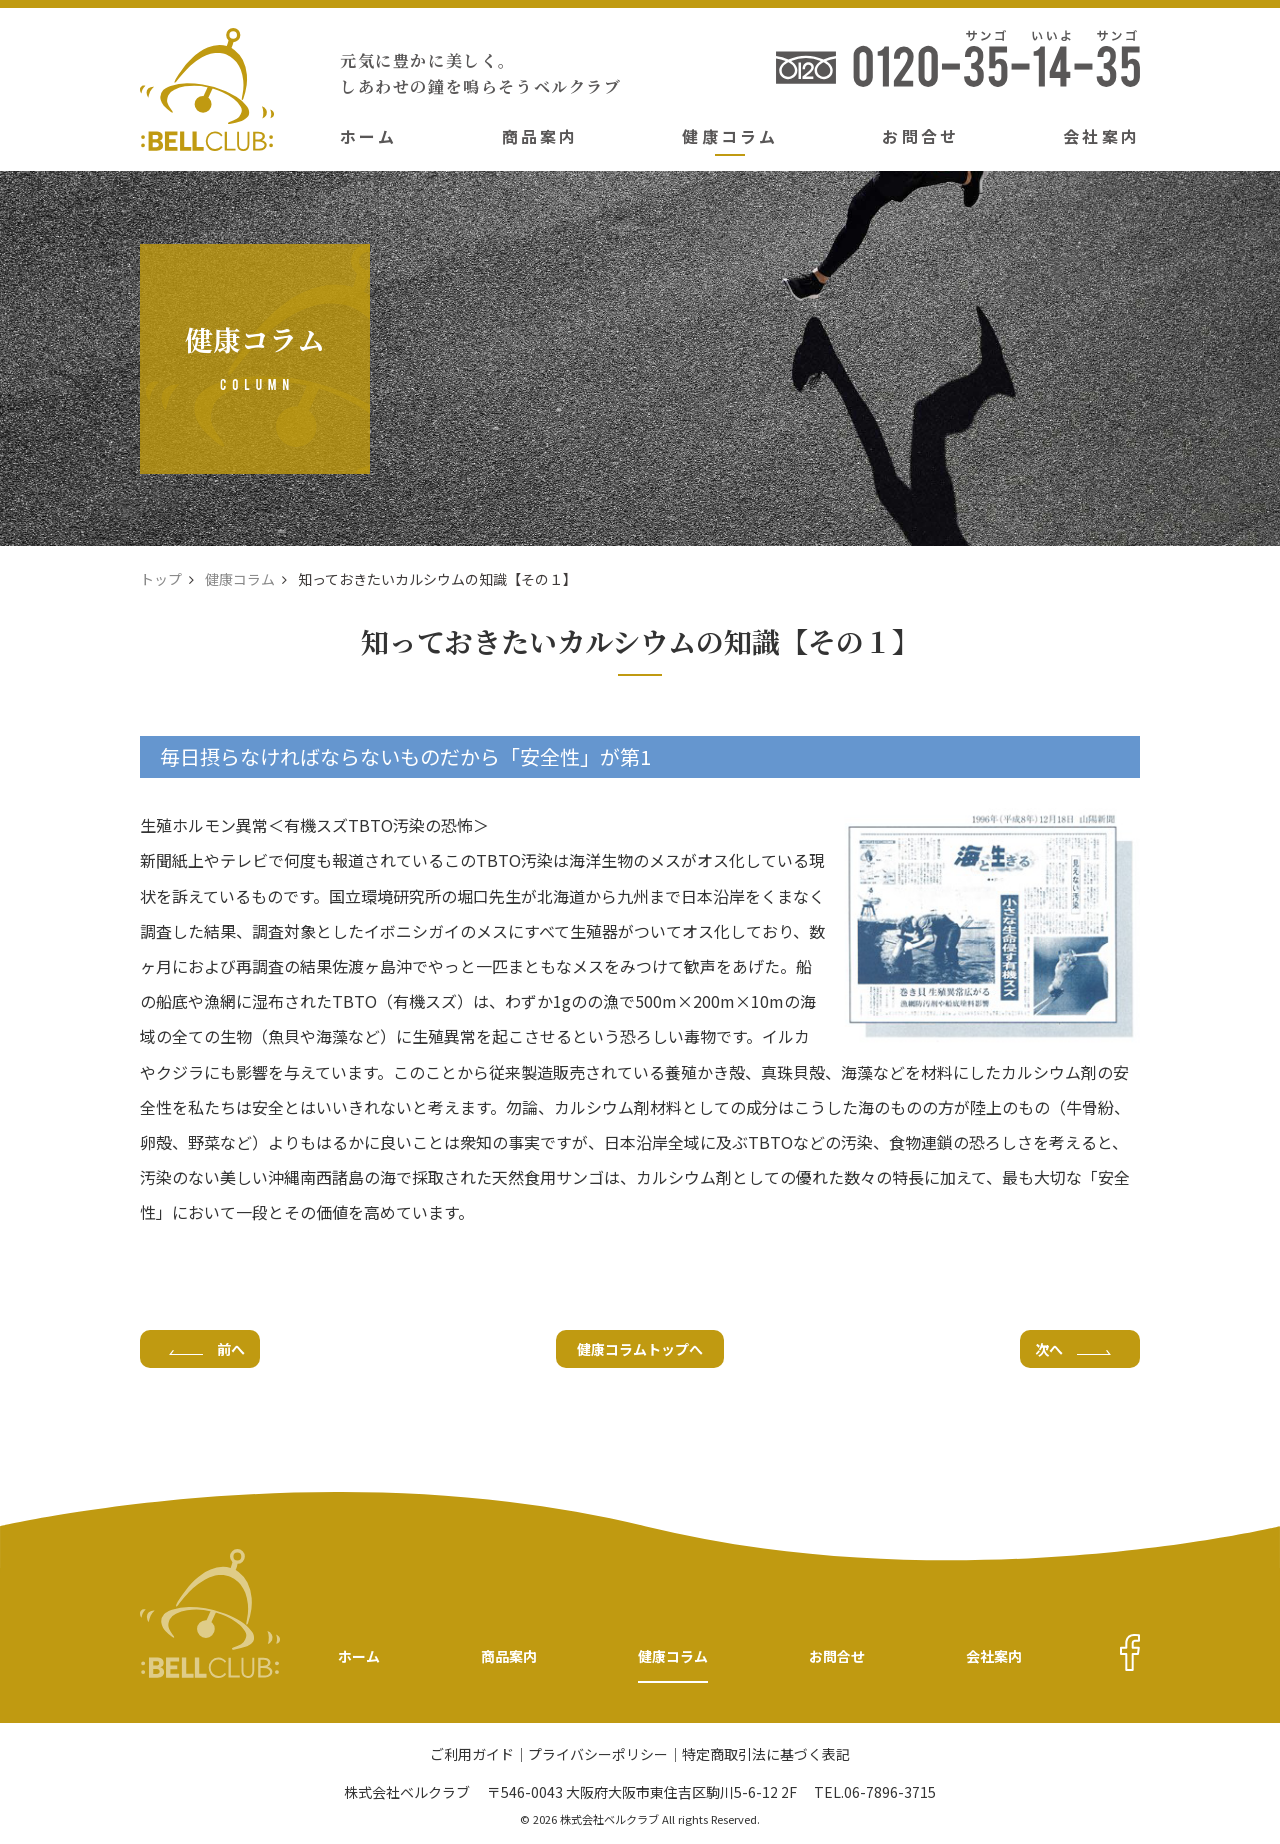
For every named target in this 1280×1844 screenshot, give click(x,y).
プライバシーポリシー (598, 1755)
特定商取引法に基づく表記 (766, 1755)
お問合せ (920, 136)
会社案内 (1101, 136)
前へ (207, 1349)
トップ (161, 579)
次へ (1073, 1349)
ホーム (369, 136)
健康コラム (730, 136)
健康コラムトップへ (640, 1349)
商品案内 (540, 136)
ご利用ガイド (472, 1755)
